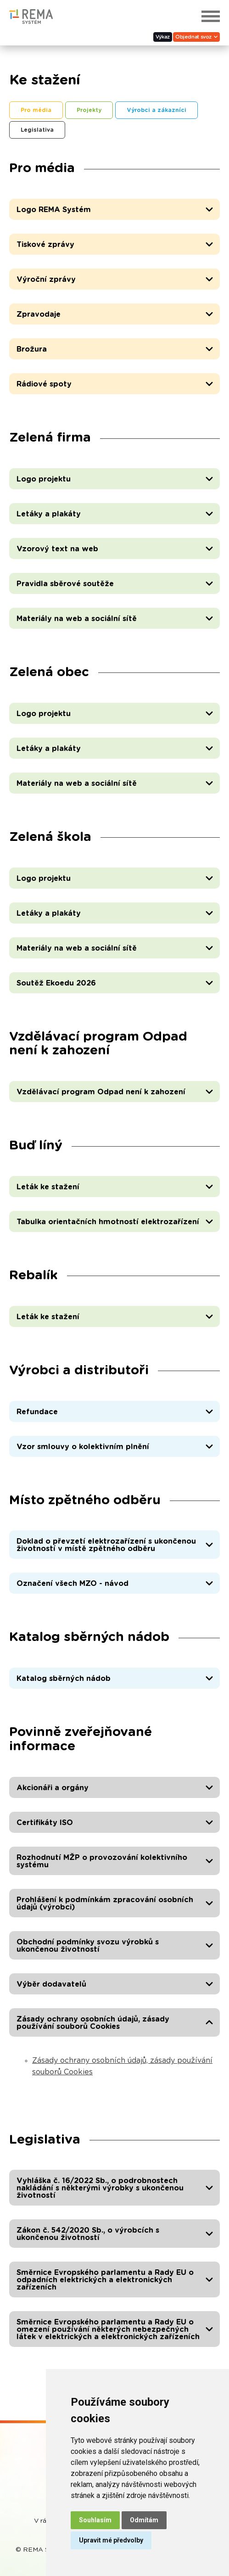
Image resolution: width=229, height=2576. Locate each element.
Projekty (89, 110)
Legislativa (37, 130)
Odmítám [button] (144, 2520)
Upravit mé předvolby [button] (111, 2540)
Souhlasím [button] (95, 2520)
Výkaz (163, 36)
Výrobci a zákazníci (156, 110)
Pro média (36, 110)
